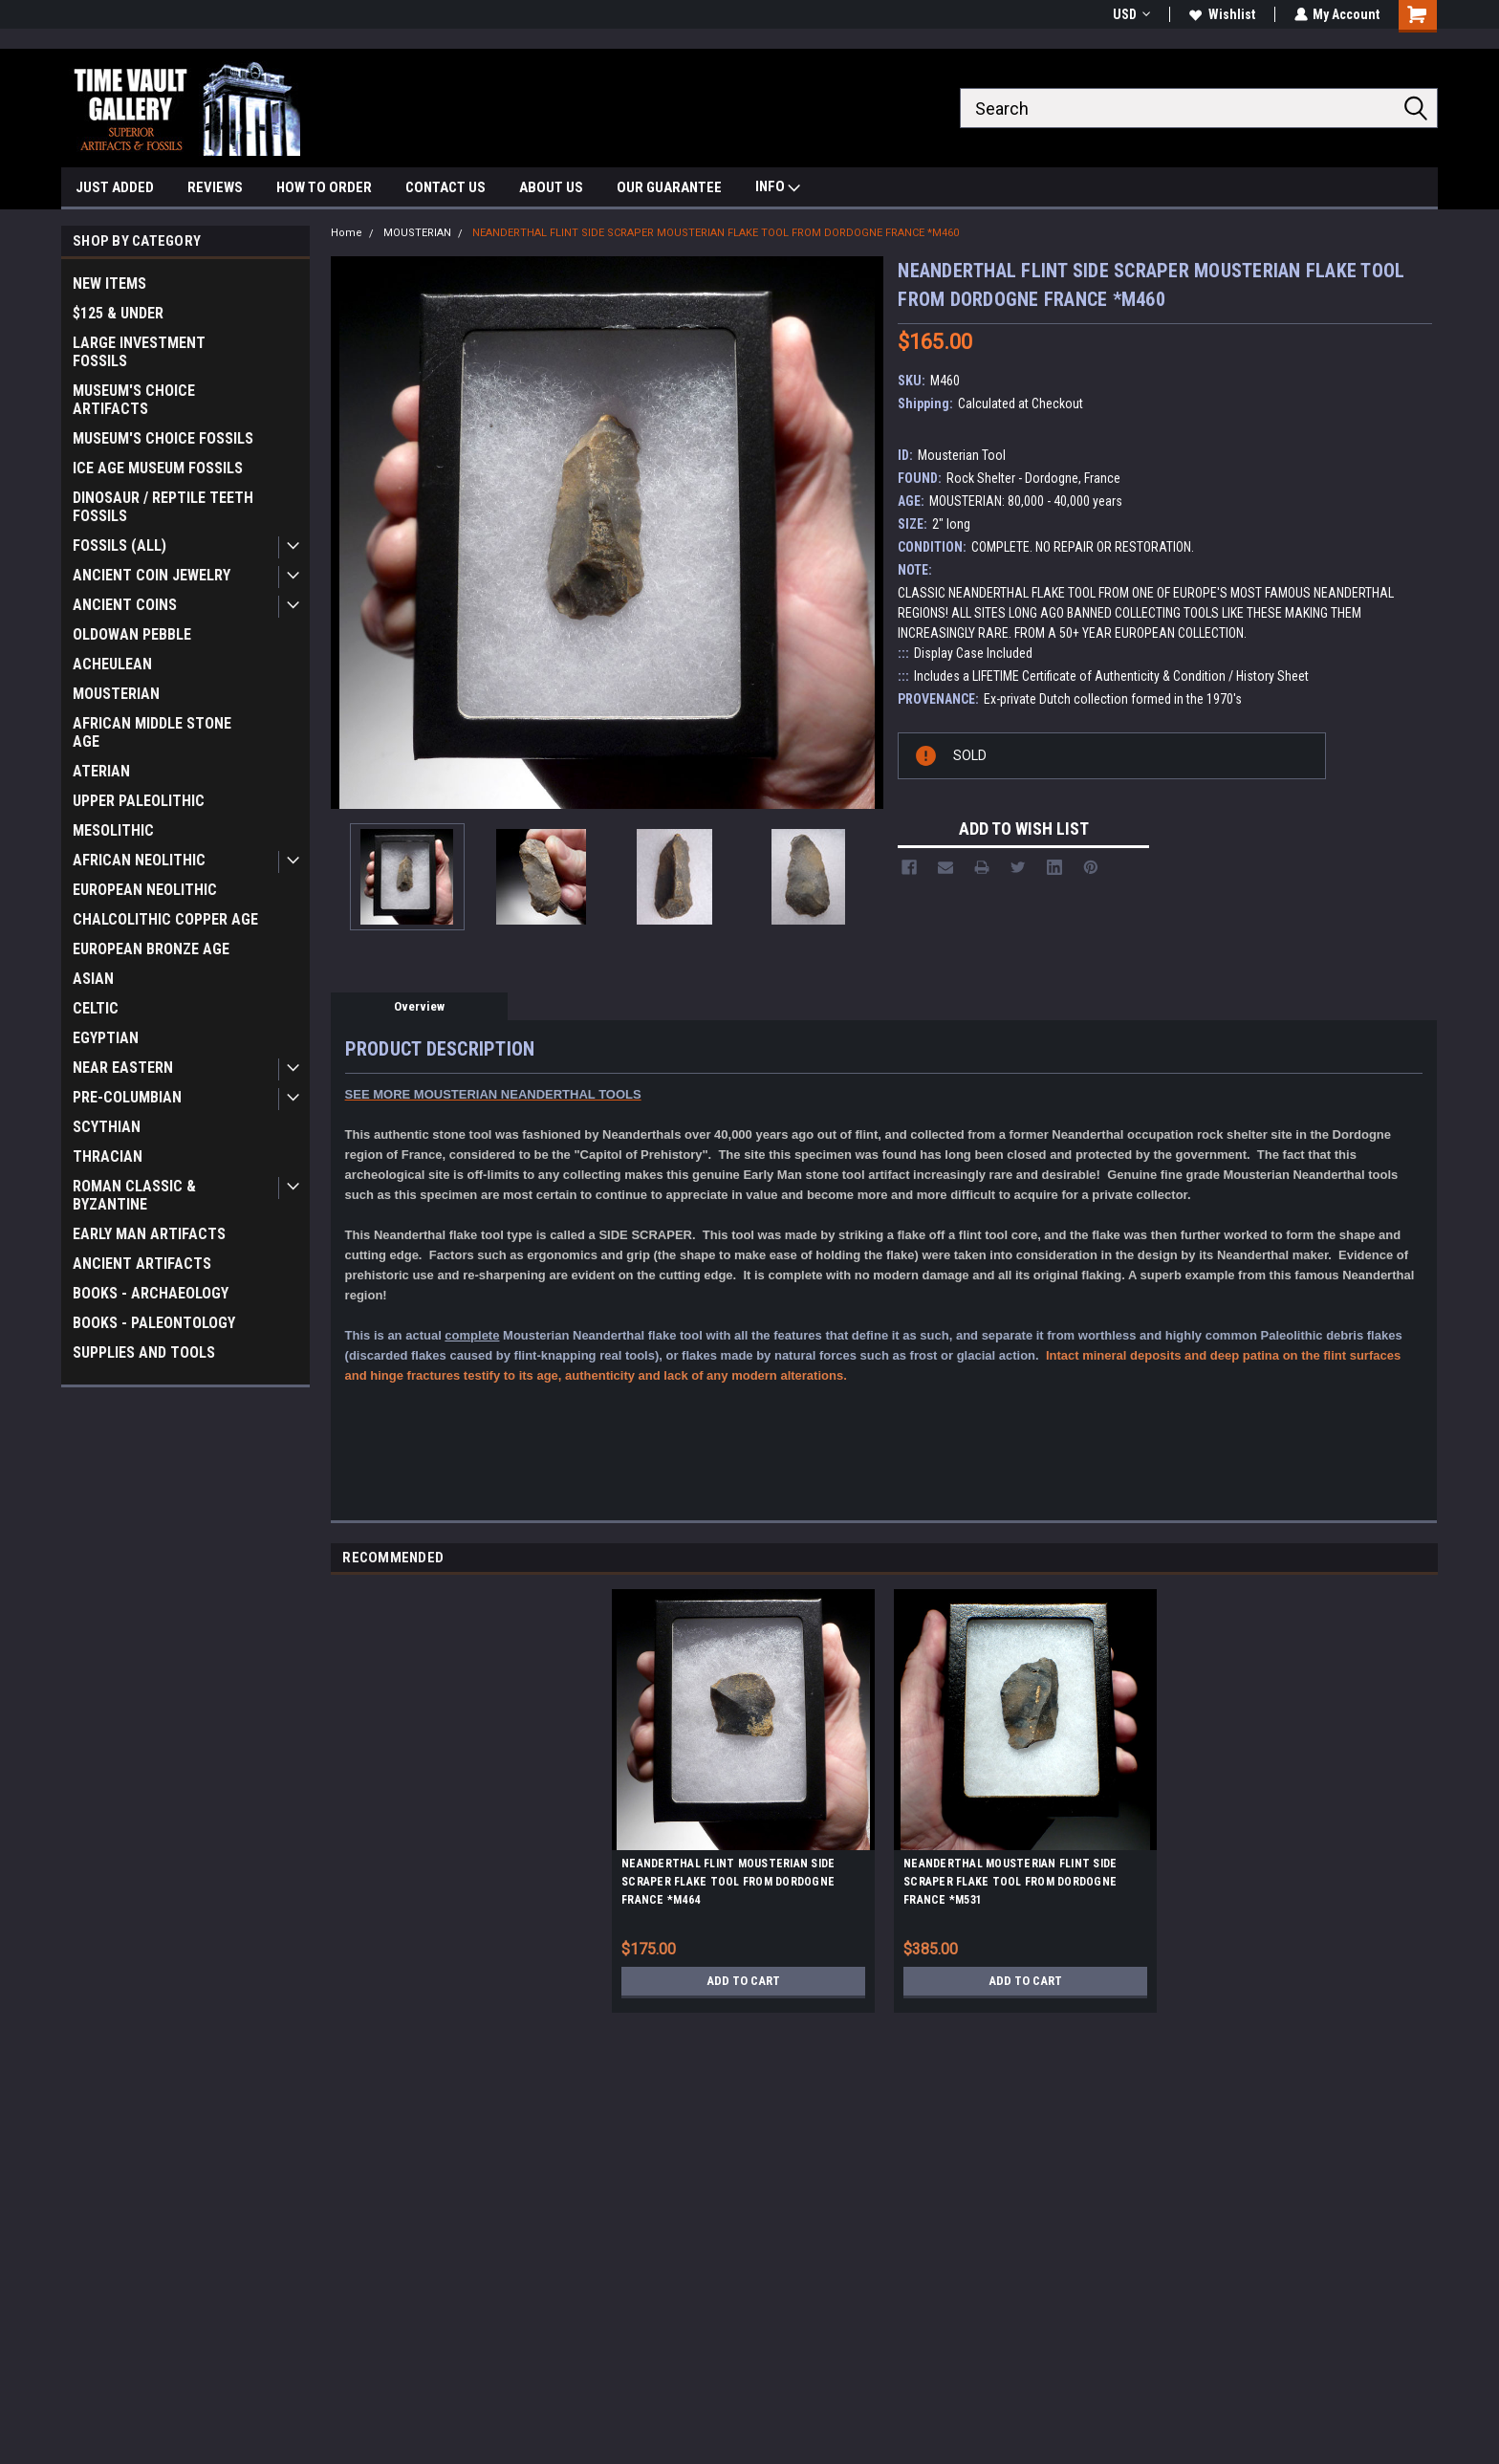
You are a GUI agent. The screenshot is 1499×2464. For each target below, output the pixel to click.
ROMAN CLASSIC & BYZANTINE (134, 1195)
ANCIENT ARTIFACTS (142, 1263)
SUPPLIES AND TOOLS (144, 1352)
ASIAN (93, 979)
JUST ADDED (115, 187)
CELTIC (96, 1008)
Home (346, 233)
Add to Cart (743, 1981)
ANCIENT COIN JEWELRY (151, 575)
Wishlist (1221, 14)
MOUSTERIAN (116, 694)
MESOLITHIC (113, 830)
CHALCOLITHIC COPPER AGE (165, 919)
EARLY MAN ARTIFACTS (149, 1234)
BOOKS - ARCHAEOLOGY (150, 1293)
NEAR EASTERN (123, 1067)
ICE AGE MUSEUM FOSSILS (158, 468)
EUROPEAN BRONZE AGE (151, 949)
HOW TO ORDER (324, 187)
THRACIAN (107, 1156)
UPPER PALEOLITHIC (139, 801)
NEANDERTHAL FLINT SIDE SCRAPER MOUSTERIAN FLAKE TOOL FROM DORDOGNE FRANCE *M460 (715, 233)
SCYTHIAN (107, 1127)
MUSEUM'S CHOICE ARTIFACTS (134, 400)
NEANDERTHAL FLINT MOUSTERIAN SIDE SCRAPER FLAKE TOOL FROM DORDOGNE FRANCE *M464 (728, 1882)
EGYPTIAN (106, 1038)
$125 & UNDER (118, 313)
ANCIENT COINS (125, 605)
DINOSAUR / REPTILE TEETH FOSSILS (163, 507)
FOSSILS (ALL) (119, 545)
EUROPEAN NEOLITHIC (145, 890)
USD (1130, 14)
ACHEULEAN (112, 664)
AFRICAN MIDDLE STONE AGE (152, 732)
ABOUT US (551, 187)
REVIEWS (215, 187)
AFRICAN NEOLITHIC (139, 860)
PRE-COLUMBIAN (127, 1097)
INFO (777, 189)
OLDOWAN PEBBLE (132, 634)
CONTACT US (445, 187)
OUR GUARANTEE (669, 187)
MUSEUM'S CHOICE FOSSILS (163, 438)
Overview (419, 1006)
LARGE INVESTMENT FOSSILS (139, 352)
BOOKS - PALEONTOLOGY (154, 1323)
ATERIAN (101, 771)
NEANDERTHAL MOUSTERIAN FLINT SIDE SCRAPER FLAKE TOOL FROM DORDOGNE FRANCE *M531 (1010, 1882)
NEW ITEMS (109, 283)
